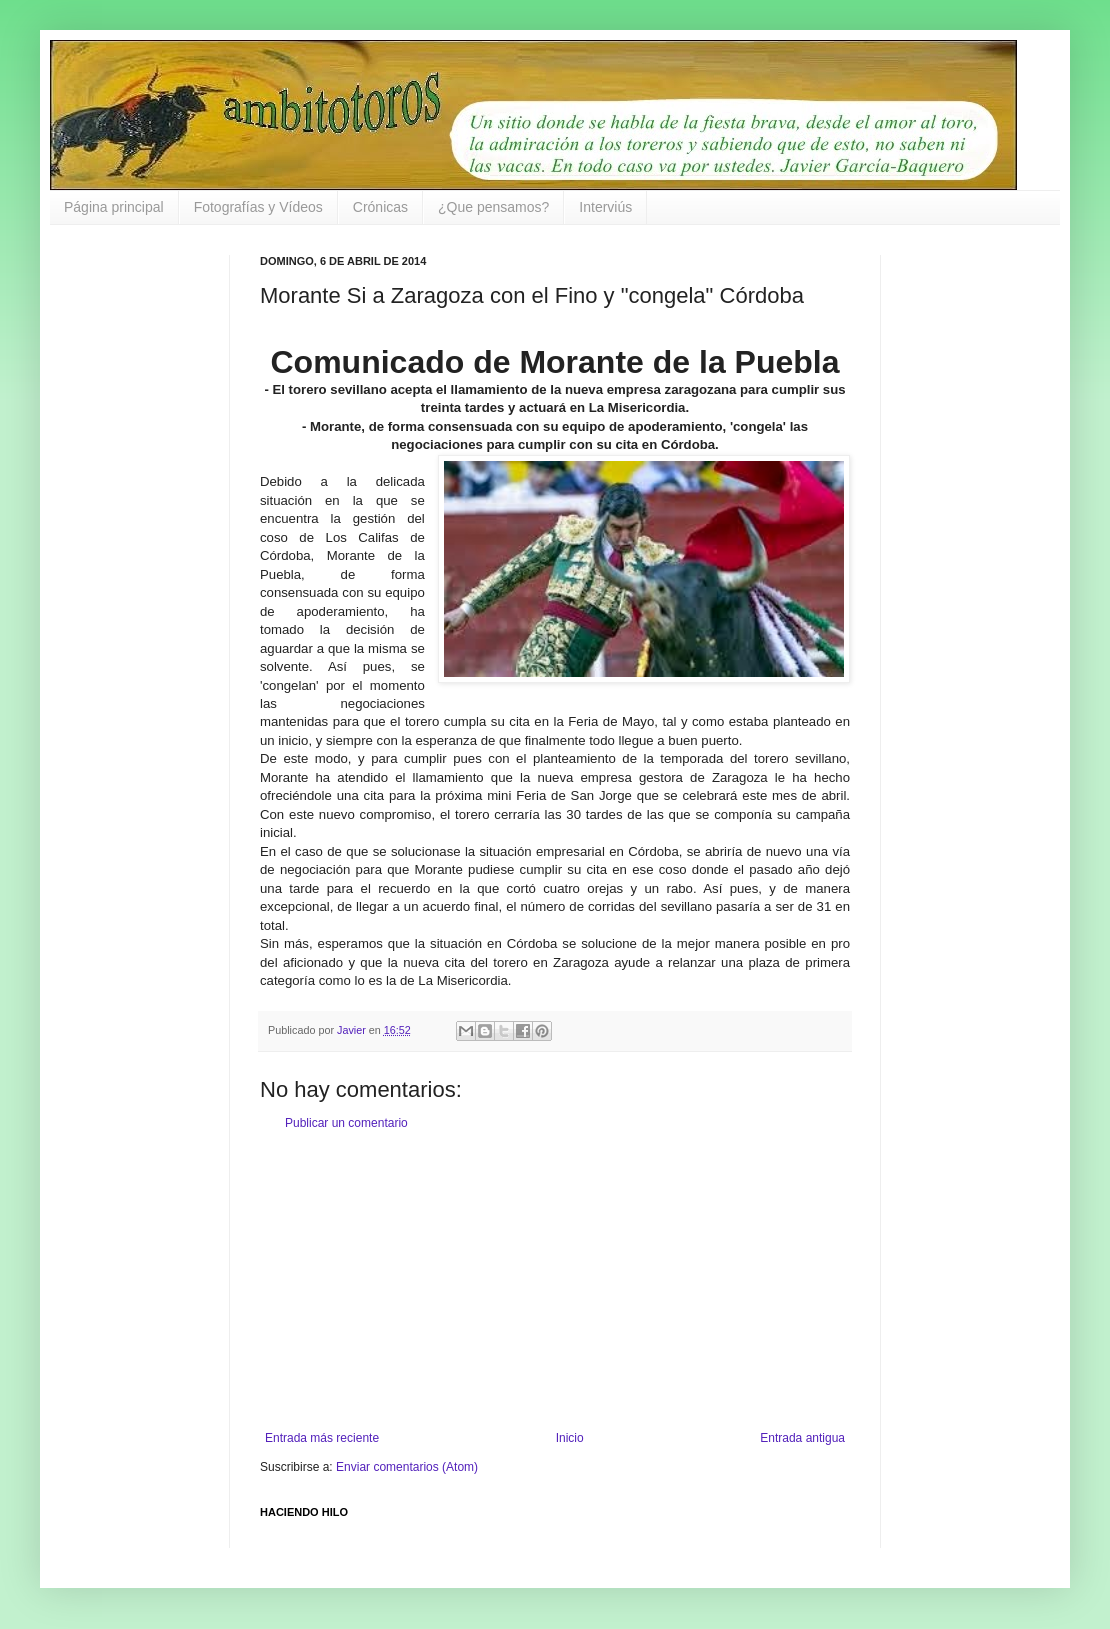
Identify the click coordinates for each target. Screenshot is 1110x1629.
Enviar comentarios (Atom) (407, 1467)
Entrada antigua (802, 1438)
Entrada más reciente (322, 1438)
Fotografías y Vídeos (258, 207)
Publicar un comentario (346, 1123)
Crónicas (380, 207)
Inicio (570, 1438)
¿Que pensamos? (493, 207)
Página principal (114, 207)
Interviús (605, 207)
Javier (353, 1030)
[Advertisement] (555, 1281)
